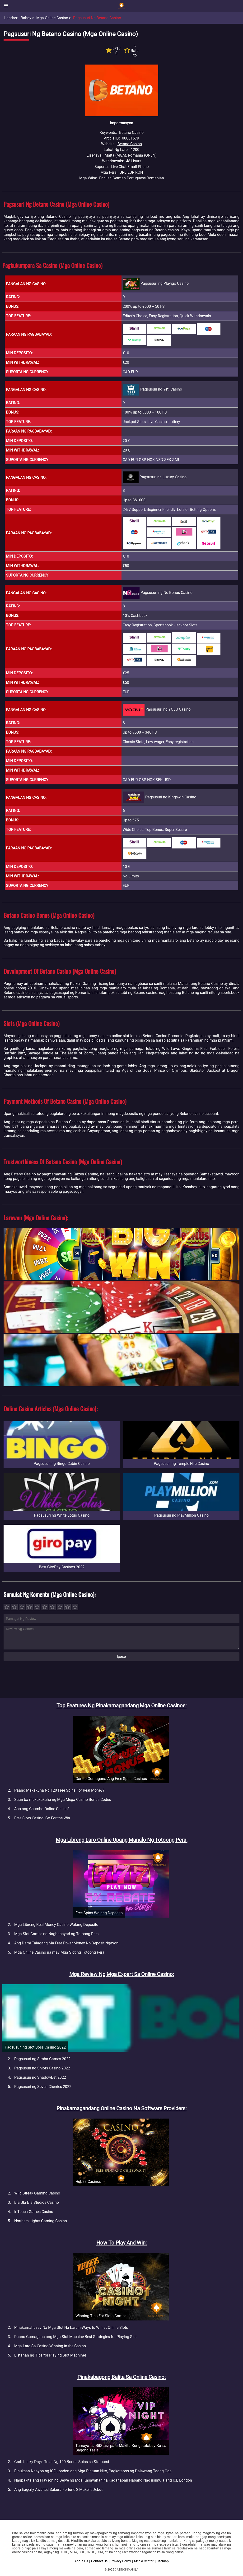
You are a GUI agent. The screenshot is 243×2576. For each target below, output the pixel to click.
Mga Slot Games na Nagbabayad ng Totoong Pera (56, 1934)
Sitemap (163, 2561)
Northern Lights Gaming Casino (40, 2221)
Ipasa (121, 1656)
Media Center (144, 2561)
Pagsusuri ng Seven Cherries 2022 (42, 2086)
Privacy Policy (121, 2561)
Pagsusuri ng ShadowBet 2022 (40, 2077)
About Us (81, 2561)
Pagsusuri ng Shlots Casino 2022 (42, 2068)
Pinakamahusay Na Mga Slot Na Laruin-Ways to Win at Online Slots (71, 2327)
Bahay (26, 18)
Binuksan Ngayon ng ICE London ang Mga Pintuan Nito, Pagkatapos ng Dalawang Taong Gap (93, 2471)
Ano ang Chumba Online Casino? (42, 1809)
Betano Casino (129, 144)
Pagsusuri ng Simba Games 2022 (42, 2059)
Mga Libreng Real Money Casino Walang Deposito (56, 1924)
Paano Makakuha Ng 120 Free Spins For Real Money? (59, 1790)
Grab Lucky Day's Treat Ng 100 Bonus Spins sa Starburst (61, 2462)
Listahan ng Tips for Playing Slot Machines (50, 2355)
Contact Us (99, 2561)
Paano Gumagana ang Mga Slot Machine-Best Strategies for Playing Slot (75, 2336)
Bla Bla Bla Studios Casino (36, 2202)
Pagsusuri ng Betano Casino (97, 18)
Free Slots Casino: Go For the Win (42, 1818)
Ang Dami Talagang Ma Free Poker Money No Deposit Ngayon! (66, 1943)
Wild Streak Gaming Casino (37, 2193)
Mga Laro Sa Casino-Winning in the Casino (50, 2346)
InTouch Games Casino (33, 2211)
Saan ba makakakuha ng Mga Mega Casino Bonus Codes (62, 1799)
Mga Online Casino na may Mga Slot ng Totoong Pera (59, 1952)
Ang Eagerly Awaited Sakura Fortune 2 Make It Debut (58, 2489)
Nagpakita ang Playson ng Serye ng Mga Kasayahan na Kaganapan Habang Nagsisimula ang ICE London (103, 2480)
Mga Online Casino (52, 18)
